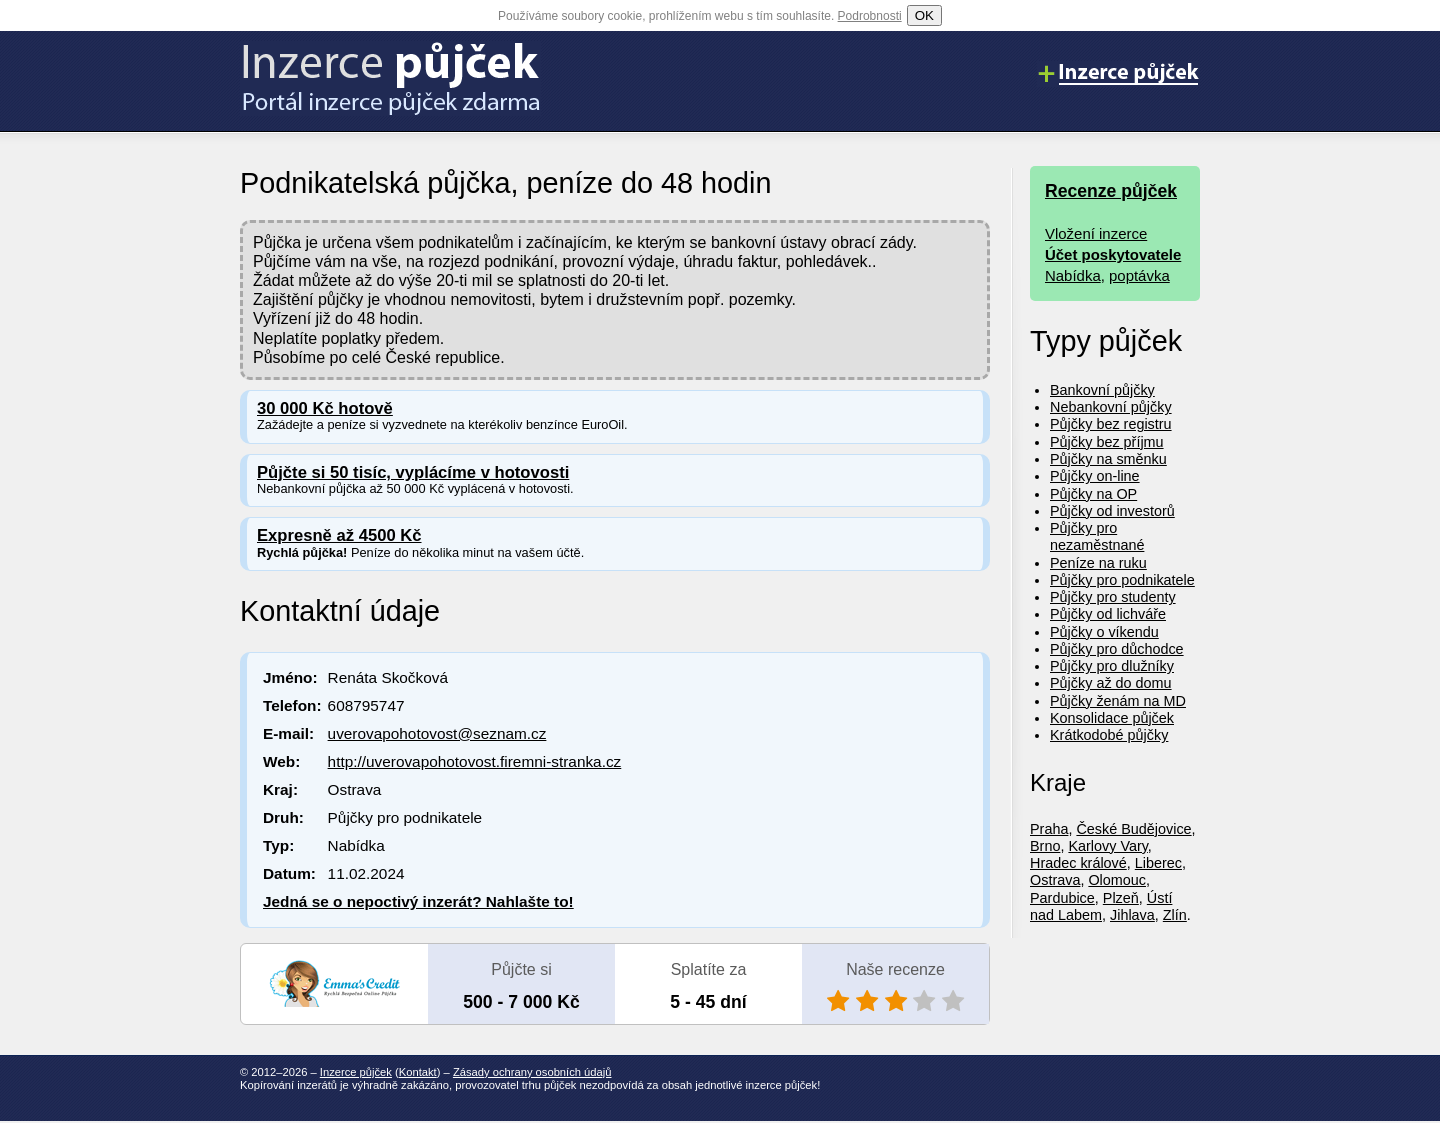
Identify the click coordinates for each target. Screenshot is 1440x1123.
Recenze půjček (1111, 191)
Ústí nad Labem (1101, 906)
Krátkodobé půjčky (1109, 735)
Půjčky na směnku (1108, 459)
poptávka (1139, 275)
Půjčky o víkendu (1104, 632)
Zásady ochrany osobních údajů (532, 1072)
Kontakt (418, 1072)
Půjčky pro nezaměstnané (1097, 536)
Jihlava (1132, 915)
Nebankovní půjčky (1111, 407)
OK (924, 15)
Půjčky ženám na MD (1118, 701)
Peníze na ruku (1098, 563)
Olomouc (1117, 880)
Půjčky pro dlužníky (1112, 666)
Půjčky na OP (1093, 494)
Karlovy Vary (1107, 846)
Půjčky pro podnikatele (1122, 580)
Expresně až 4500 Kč (339, 535)
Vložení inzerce (1096, 233)
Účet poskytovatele (1113, 254)
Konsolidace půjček (1112, 718)
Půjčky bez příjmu (1107, 442)
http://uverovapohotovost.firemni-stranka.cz (475, 761)
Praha (1049, 829)
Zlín (1175, 915)
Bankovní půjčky (1102, 390)
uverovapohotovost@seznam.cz (437, 733)
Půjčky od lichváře (1108, 614)
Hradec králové (1078, 863)
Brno (1045, 846)
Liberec (1158, 863)
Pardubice (1062, 898)
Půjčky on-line (1095, 476)
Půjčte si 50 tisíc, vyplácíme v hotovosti (413, 472)
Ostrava (1055, 880)
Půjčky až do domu (1111, 683)
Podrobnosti (870, 16)
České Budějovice (1133, 829)
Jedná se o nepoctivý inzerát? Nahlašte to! (418, 901)
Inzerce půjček (356, 1072)
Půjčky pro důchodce (1117, 649)
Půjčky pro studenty (1113, 597)
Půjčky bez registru (1111, 424)
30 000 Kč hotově (325, 408)
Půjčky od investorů (1112, 511)
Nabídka (1073, 275)
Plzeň (1121, 898)
